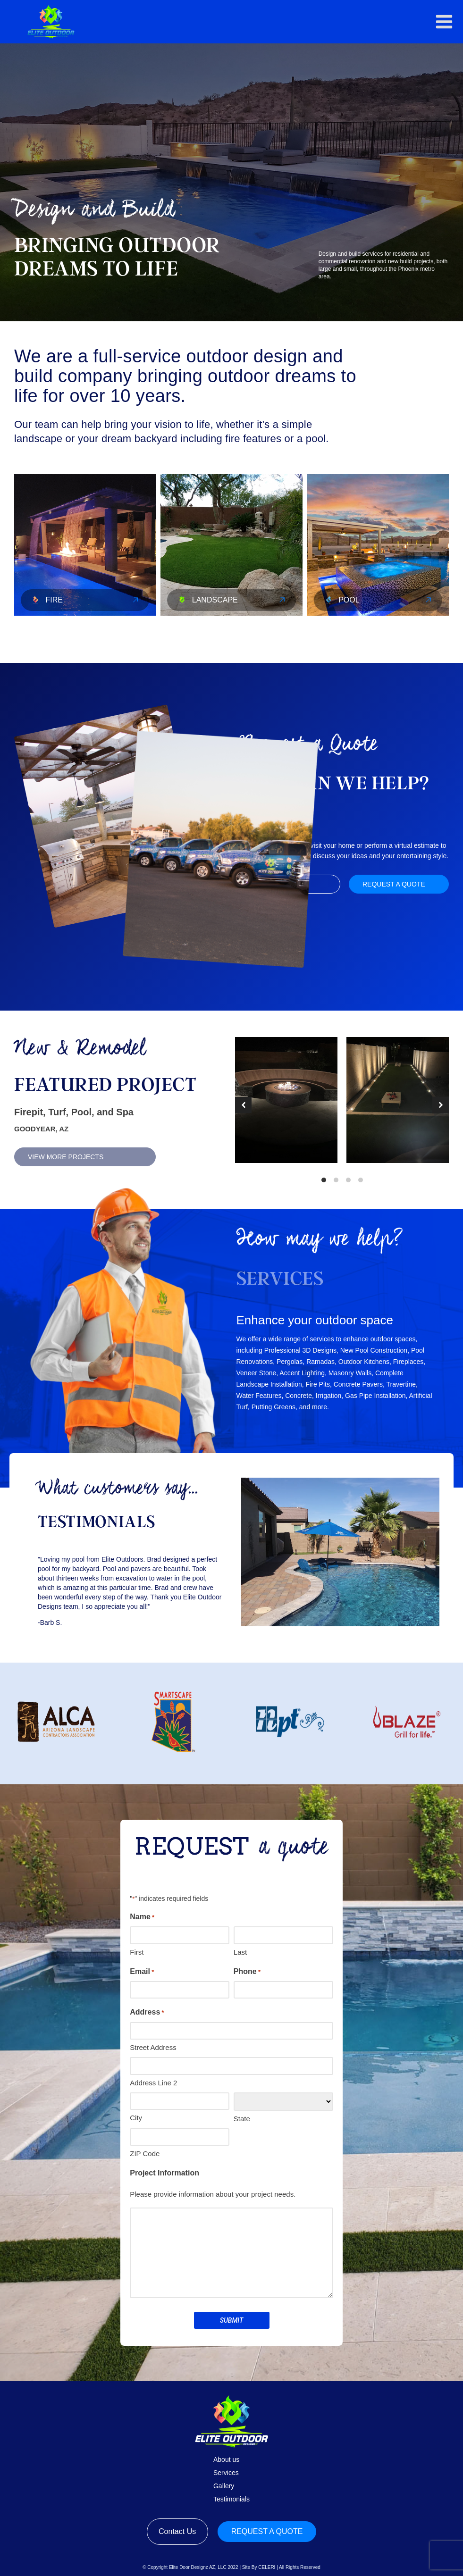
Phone (247, 1972)
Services (226, 2472)
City (136, 2118)
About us (226, 2459)
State (242, 2119)
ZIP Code (145, 2153)
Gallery (223, 2486)
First (136, 1952)
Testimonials (231, 2499)
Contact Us (177, 2531)
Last (240, 1952)
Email (142, 1972)
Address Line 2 (153, 2083)
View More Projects (65, 1157)
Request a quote (393, 884)
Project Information (164, 2173)
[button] (444, 22)
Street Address (153, 2047)
